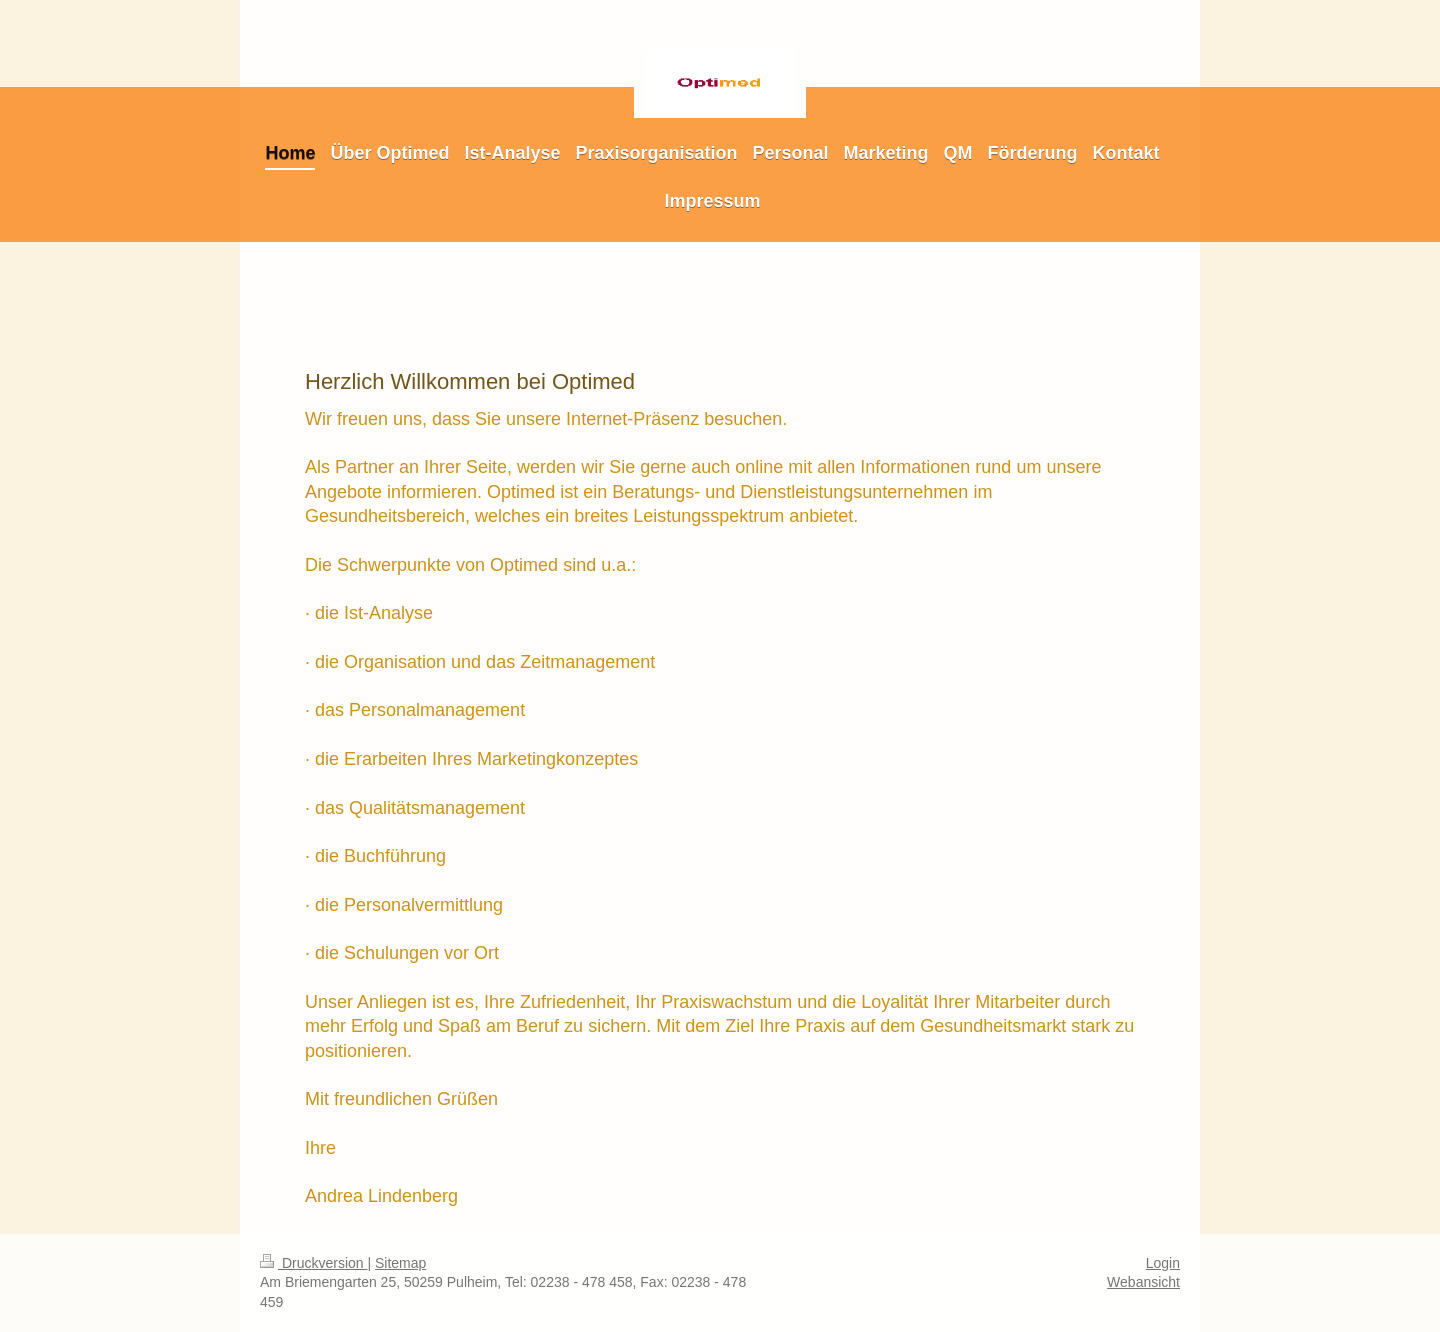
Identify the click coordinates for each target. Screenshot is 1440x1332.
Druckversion (313, 1263)
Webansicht (1143, 1282)
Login (1163, 1263)
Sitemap (400, 1263)
